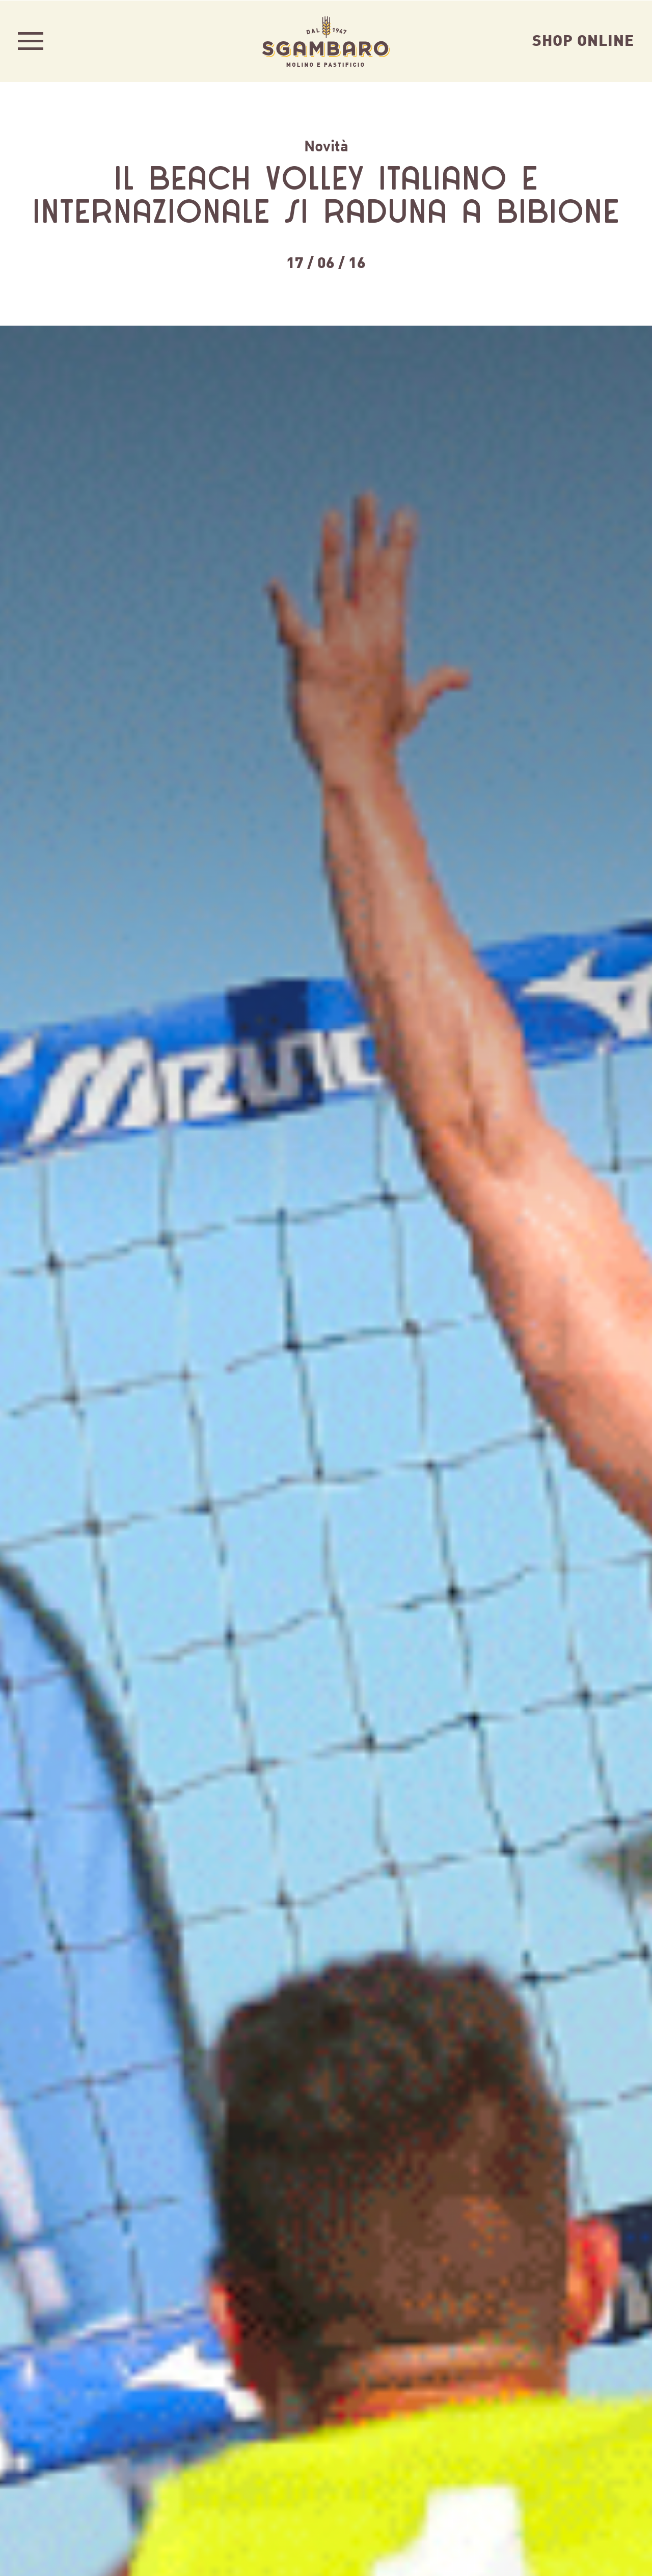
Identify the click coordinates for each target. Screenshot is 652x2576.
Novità (326, 145)
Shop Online (583, 39)
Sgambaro (326, 40)
